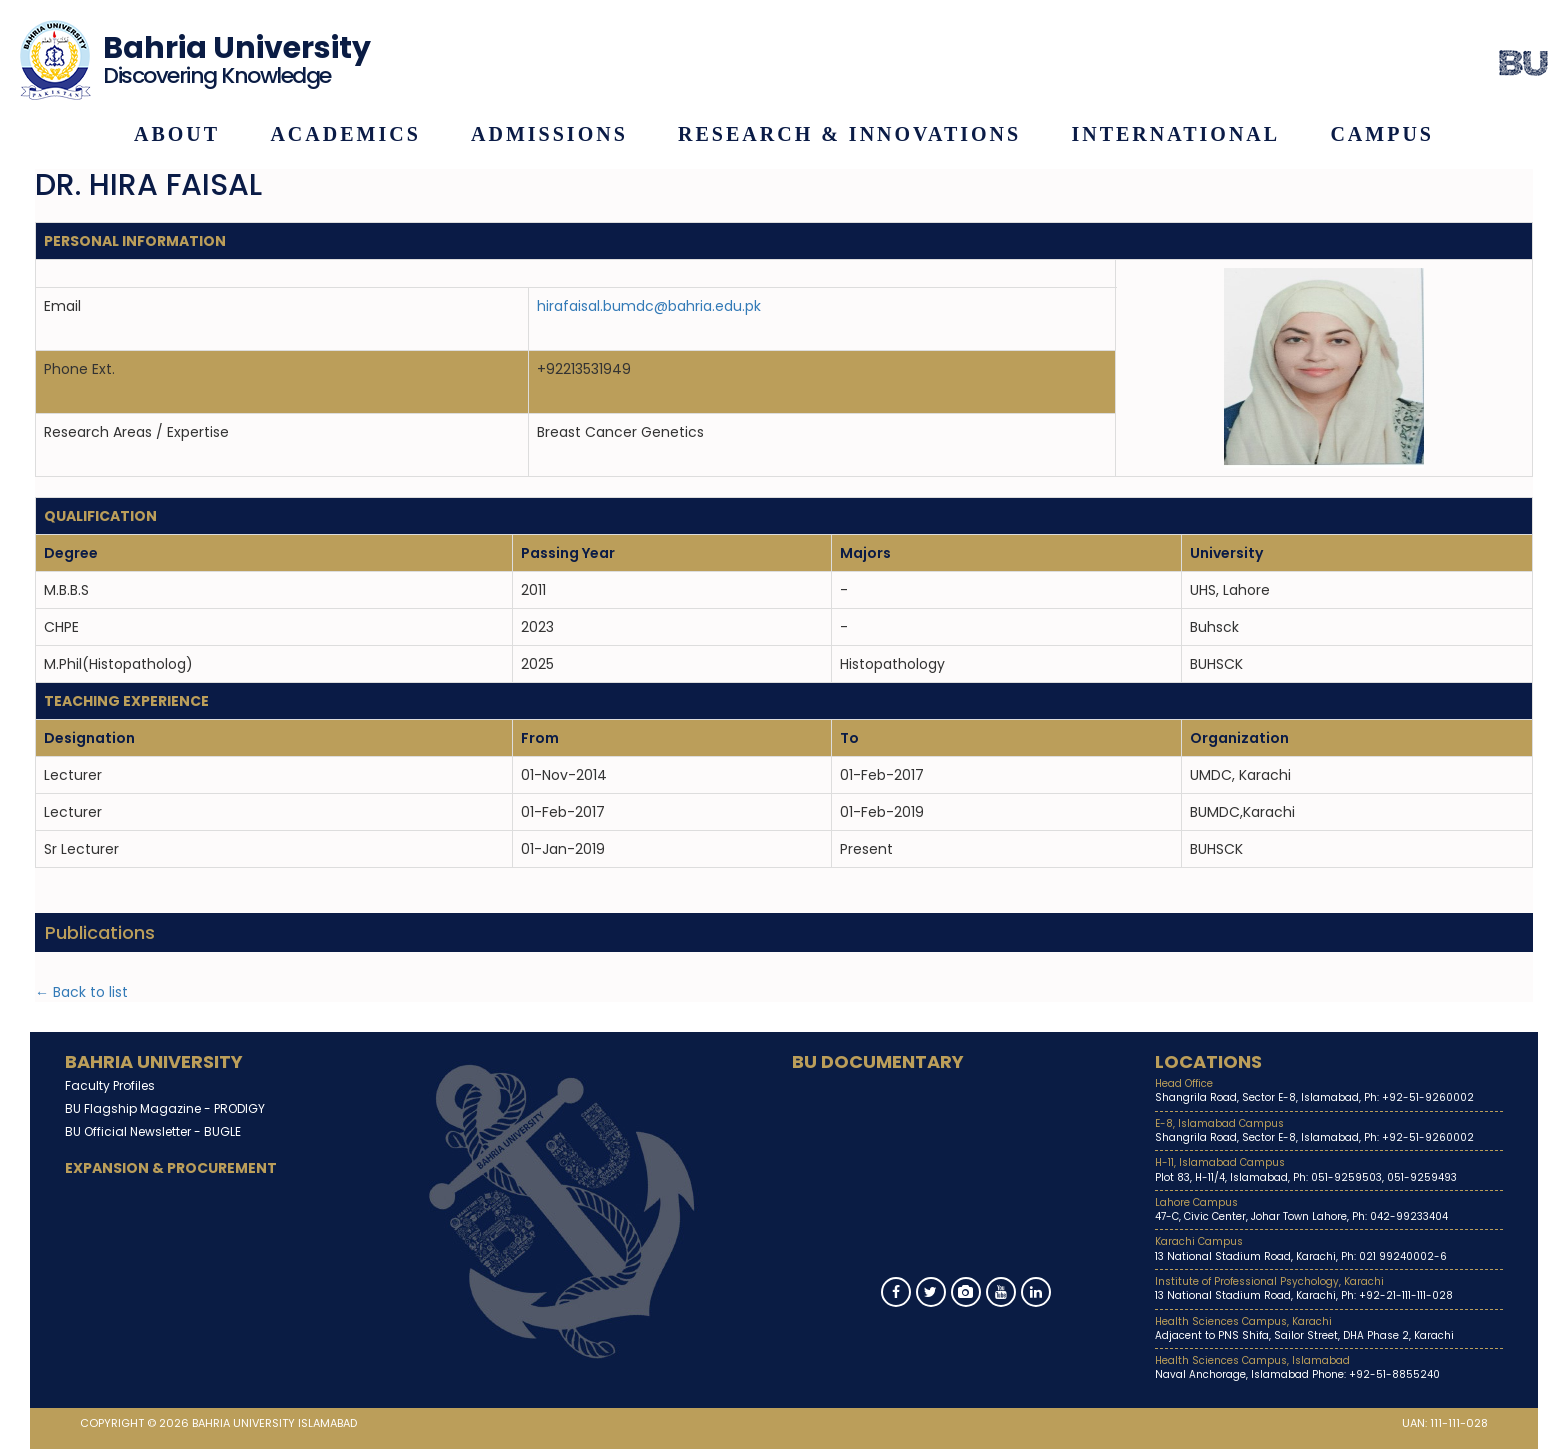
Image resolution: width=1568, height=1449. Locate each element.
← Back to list (81, 992)
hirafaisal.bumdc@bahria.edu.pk (649, 306)
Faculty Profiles (110, 1085)
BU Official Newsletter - (153, 1131)
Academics (345, 134)
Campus (1382, 134)
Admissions (549, 134)
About (177, 134)
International (1175, 134)
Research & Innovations (849, 134)
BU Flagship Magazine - (165, 1108)
